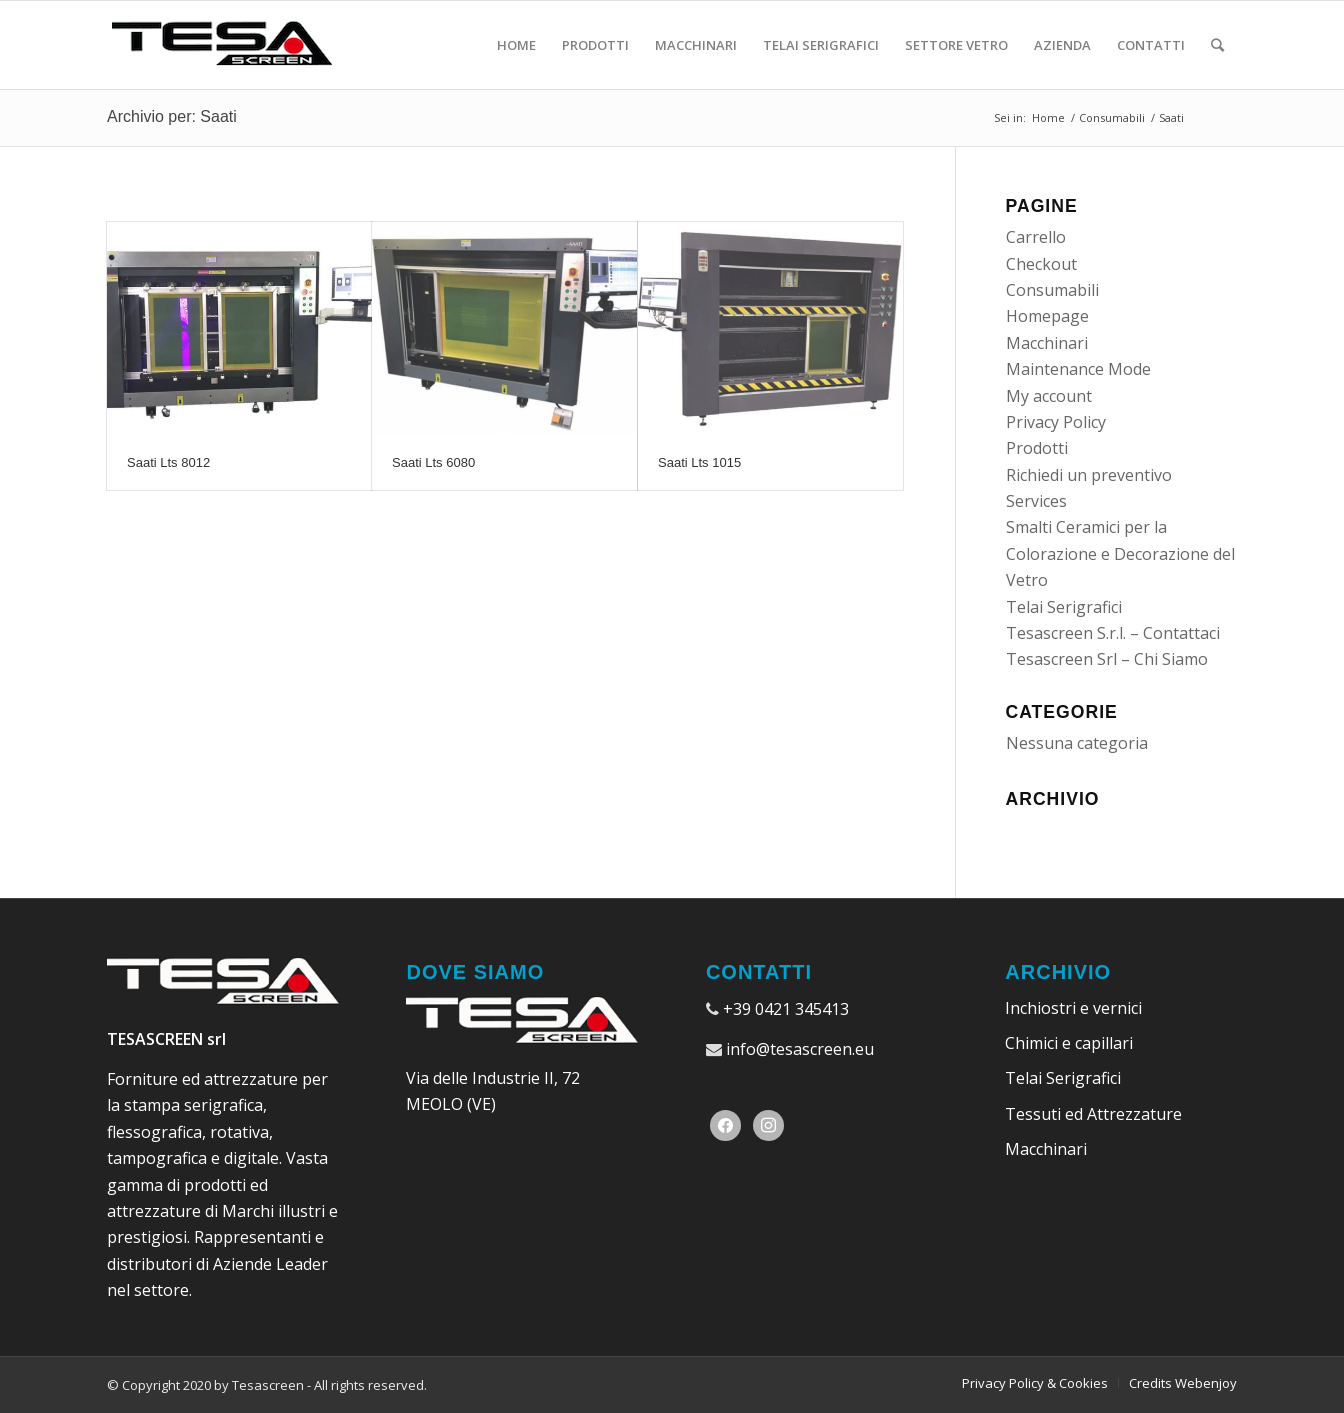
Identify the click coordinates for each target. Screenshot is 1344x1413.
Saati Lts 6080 (433, 462)
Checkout (1041, 264)
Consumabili (1112, 117)
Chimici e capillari (1069, 1043)
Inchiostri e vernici (1073, 1008)
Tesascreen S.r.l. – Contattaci (1113, 633)
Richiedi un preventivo (1089, 475)
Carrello (1036, 237)
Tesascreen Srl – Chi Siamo (1107, 659)
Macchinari (1047, 343)
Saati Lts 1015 (699, 462)
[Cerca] (1217, 45)
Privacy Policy (1056, 422)
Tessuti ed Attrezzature (1093, 1114)
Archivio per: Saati (172, 116)
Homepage (1047, 316)
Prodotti (1037, 448)
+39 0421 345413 (786, 1009)
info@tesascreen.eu (800, 1049)
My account (1049, 396)
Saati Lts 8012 (168, 462)
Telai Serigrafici (1064, 607)
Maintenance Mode (1078, 369)
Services (1036, 501)
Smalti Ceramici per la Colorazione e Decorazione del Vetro (1120, 553)
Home (1048, 117)
